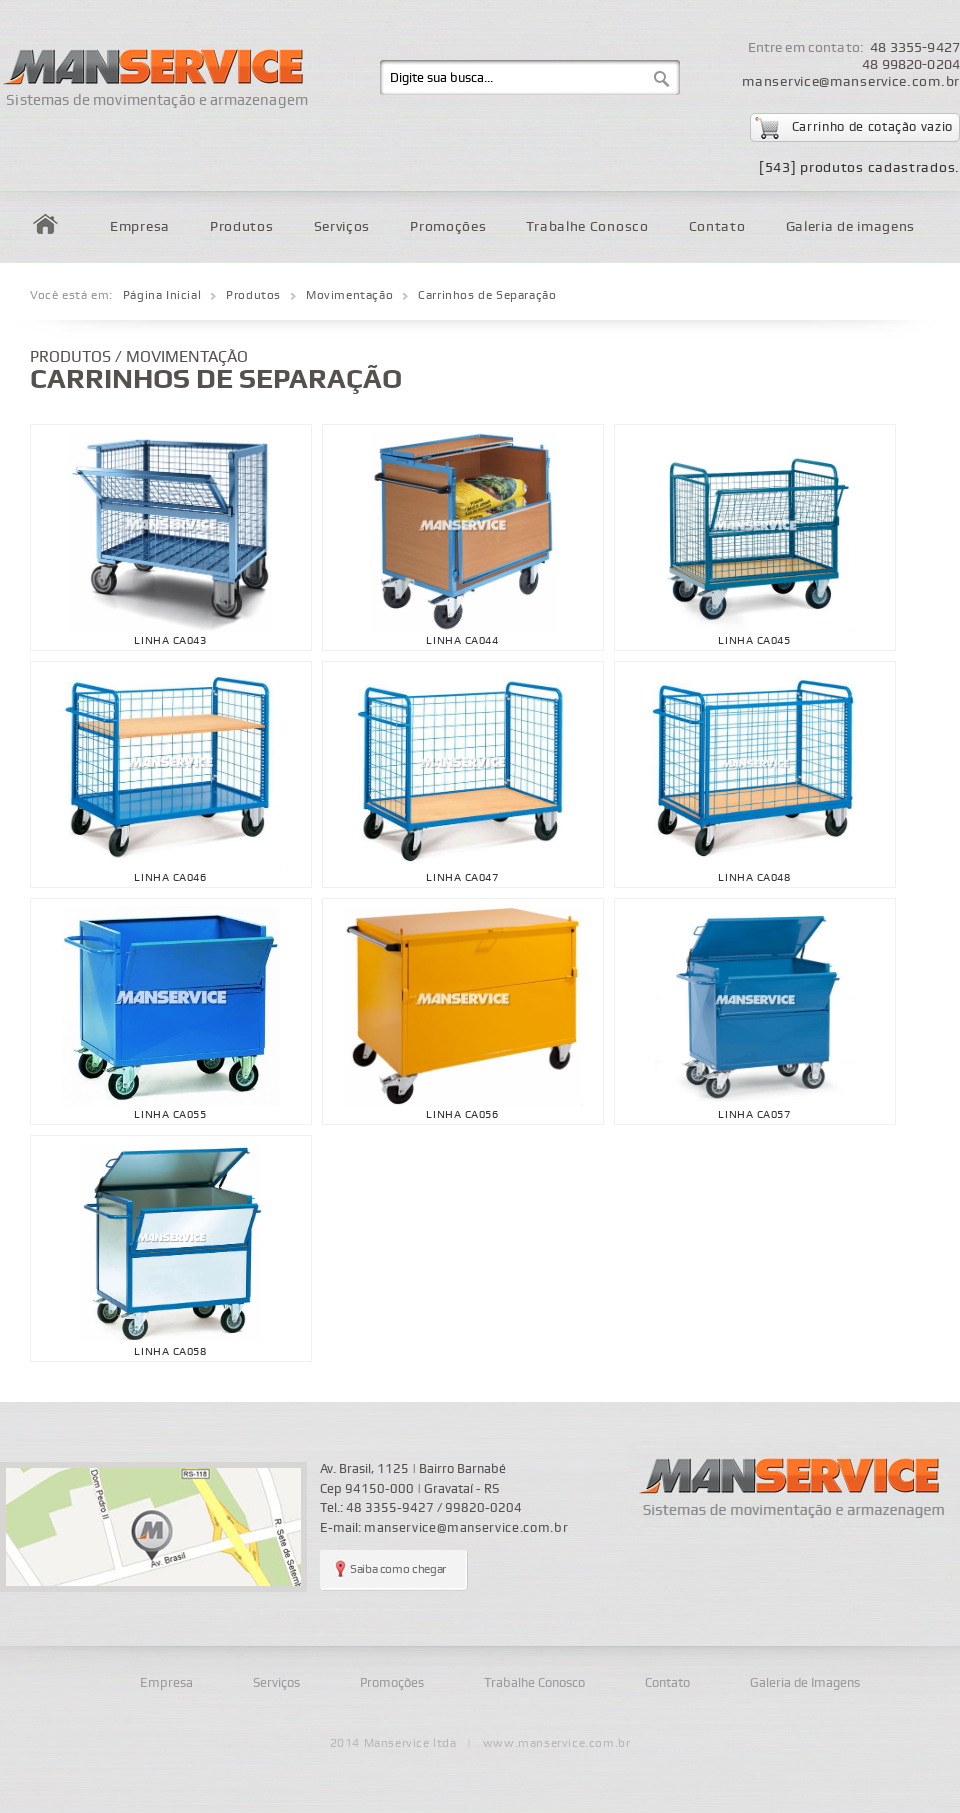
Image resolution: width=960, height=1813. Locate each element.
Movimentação (349, 295)
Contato (717, 226)
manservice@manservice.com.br (851, 81)
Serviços (342, 226)
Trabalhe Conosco (587, 226)
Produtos (242, 226)
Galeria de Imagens (805, 1683)
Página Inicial (162, 295)
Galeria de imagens (851, 226)
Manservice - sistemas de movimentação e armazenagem (794, 1488)
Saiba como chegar (398, 1569)
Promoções (448, 226)
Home (45, 224)
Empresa (140, 226)
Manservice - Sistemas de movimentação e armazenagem (151, 57)
